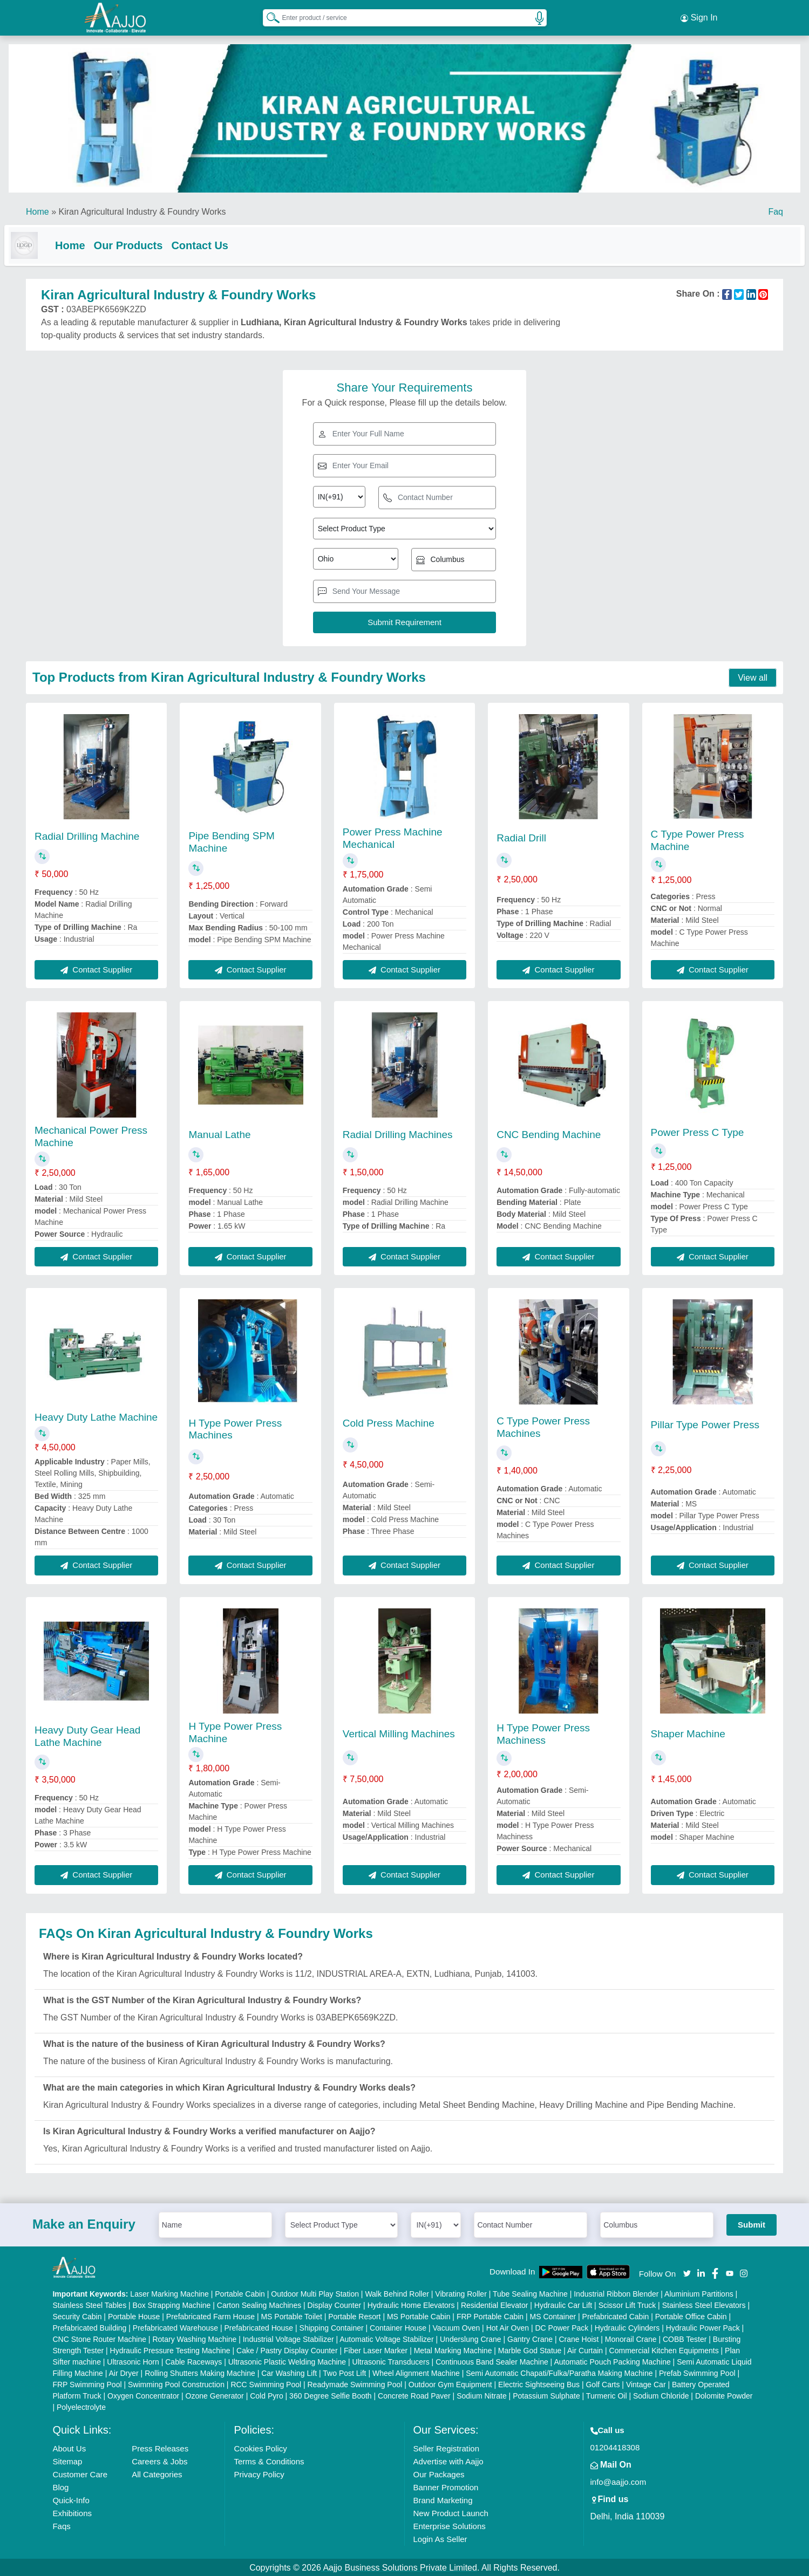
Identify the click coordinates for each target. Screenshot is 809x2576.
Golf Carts (603, 2383)
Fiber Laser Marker (375, 2349)
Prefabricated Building (89, 2326)
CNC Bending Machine (549, 1133)
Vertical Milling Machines (399, 1732)
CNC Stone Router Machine (99, 2338)
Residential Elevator (494, 2304)
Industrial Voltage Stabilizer (288, 2338)
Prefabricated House (259, 2326)
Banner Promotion (446, 2486)
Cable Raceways (193, 2360)
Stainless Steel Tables (89, 2304)
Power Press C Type (697, 1131)
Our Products (150, 242)
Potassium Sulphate (546, 2394)
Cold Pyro (266, 2394)
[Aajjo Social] (687, 2271)
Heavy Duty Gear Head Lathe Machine (87, 1735)
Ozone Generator (215, 2394)
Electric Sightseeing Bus (539, 2383)
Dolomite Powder (724, 2394)
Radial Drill (521, 836)
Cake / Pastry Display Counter (287, 2349)
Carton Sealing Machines (259, 2304)
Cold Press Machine (388, 1422)
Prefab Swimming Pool (697, 2372)
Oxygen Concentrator (143, 2394)
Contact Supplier (96, 968)
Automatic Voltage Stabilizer (386, 2338)
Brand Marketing (443, 2499)
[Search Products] (268, 16)
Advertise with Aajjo (448, 2460)
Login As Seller (440, 2538)
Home (37, 208)
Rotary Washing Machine (194, 2338)
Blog (60, 2486)
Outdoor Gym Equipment (450, 2383)
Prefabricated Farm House (210, 2315)
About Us (69, 2447)
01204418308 (615, 2446)
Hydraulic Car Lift (563, 2304)
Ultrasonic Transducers (391, 2360)
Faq (775, 208)
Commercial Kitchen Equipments (664, 2349)
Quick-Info (70, 2499)
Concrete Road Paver (414, 2394)
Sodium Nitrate (482, 2394)
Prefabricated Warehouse (175, 2326)
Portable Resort (354, 2315)
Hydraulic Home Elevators (411, 2304)
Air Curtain (585, 2349)
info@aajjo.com (618, 2480)
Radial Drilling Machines (398, 1133)
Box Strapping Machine (172, 2304)
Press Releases (160, 2447)
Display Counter (335, 2304)
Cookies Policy (260, 2447)
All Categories (157, 2473)
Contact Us (221, 242)
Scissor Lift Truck (627, 2304)
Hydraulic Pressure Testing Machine (170, 2349)
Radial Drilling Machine (87, 834)
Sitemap (67, 2460)
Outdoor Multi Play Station (315, 2293)
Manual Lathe (219, 1133)
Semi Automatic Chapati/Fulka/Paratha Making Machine (559, 2372)
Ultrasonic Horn (133, 2360)
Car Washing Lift (289, 2372)
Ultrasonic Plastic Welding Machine (287, 2360)
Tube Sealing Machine (530, 2293)
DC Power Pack (561, 2326)
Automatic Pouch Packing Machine (612, 2360)
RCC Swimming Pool (265, 2383)
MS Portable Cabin (419, 2315)
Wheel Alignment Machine (416, 2372)
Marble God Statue (530, 2349)
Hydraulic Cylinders (627, 2326)
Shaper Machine (688, 1732)
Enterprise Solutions (449, 2525)
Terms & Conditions (269, 2460)
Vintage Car (646, 2383)
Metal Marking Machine (453, 2349)
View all (752, 676)
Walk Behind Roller (397, 2293)
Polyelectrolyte (81, 2406)
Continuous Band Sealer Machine (492, 2360)
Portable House (134, 2315)
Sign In (699, 16)
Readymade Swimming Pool (355, 2383)
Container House (398, 2326)
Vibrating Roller (460, 2293)
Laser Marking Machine (169, 2293)
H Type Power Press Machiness (543, 1733)
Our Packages (439, 2473)
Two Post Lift (344, 2372)
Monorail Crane (631, 2338)
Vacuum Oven (456, 2326)
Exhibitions (72, 2512)
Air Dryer (123, 2372)
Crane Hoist (579, 2338)
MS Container (553, 2315)
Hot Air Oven (507, 2326)
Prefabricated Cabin (615, 2315)
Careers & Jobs (159, 2460)
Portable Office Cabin (691, 2315)
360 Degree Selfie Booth (330, 2394)
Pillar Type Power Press (705, 1423)
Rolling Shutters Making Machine (200, 2372)
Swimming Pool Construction (176, 2383)
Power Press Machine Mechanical (393, 837)
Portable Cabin (240, 2293)
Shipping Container (332, 2326)
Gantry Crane (530, 2338)
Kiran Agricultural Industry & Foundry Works (142, 208)
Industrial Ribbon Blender (616, 2293)
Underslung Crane (470, 2338)
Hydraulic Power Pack (703, 2326)
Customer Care (79, 2473)
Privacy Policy (259, 2473)
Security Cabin (76, 2315)
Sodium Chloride (661, 2394)
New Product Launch (450, 2512)
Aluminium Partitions (698, 2293)
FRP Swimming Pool (86, 2383)
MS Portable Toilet (291, 2315)
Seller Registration (446, 2447)
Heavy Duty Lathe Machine (96, 1416)
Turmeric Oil (606, 2394)
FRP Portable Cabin (490, 2315)
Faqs (61, 2525)
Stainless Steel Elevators (704, 2304)
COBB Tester (684, 2338)
